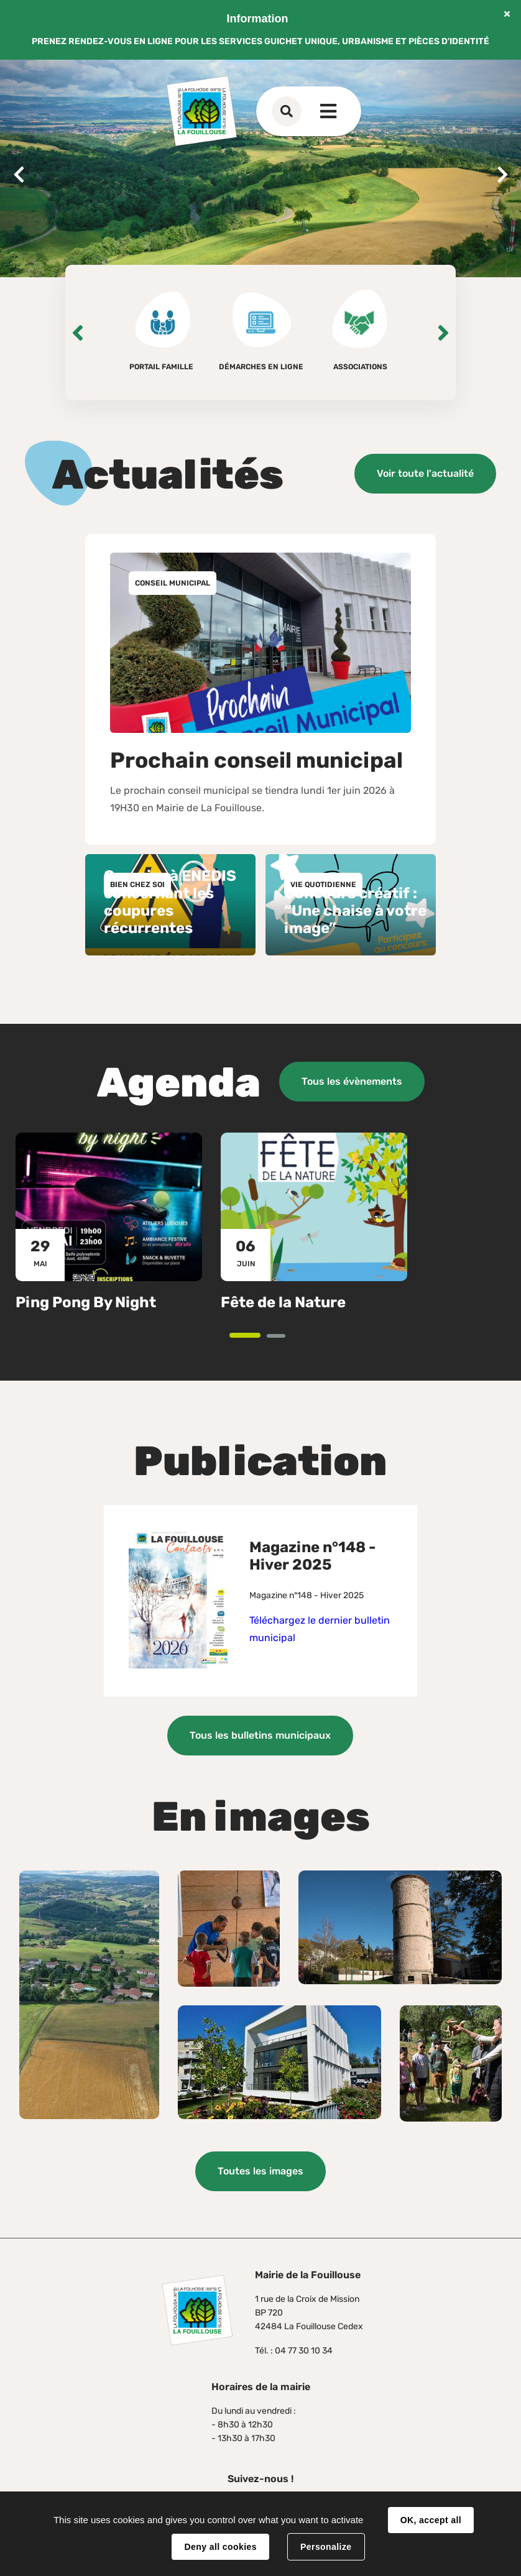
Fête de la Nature (283, 1302)
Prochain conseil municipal (256, 760)
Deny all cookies (220, 2547)
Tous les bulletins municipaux (260, 1735)
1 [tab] (259, 1336)
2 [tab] (284, 1337)
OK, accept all (430, 2520)
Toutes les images (260, 2171)
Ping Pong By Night (86, 1302)
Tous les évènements (352, 1081)
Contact (311, 111)
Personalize (325, 2547)
